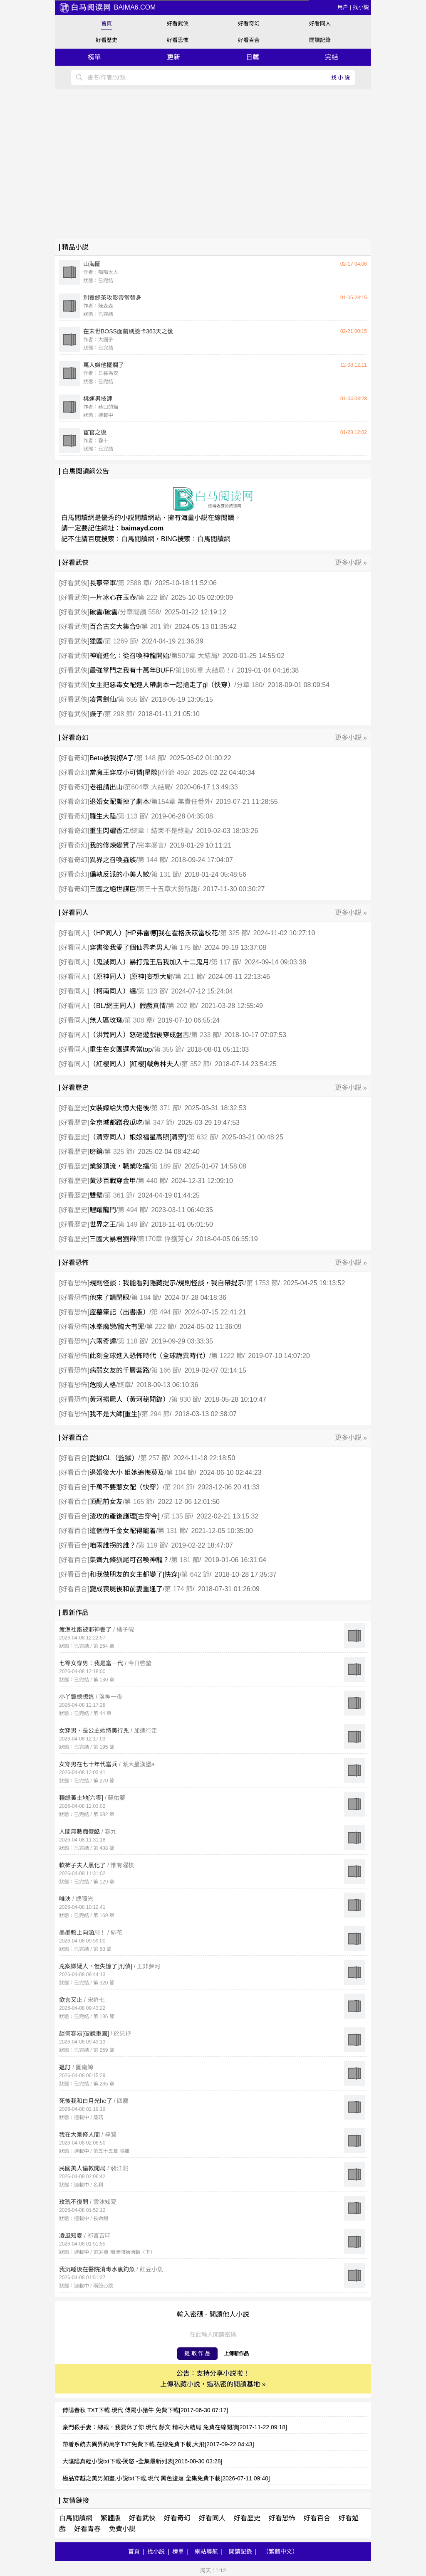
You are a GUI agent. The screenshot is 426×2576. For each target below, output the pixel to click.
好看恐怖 (177, 40)
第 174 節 (178, 1588)
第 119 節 (152, 1545)
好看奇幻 (249, 23)
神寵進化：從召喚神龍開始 (129, 655)
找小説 (361, 7)
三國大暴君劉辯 (112, 1238)
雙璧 (96, 1195)
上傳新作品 (236, 2354)
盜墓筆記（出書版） (119, 1312)
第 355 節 (168, 1049)
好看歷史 (106, 40)
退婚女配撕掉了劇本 (119, 801)
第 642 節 (195, 1574)
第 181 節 (185, 1559)
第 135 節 (177, 1516)
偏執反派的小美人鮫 (119, 874)
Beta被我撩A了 (111, 758)
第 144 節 (152, 859)
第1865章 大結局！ (203, 670)
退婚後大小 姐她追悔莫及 (126, 1472)
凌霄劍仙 (102, 699)
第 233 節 (205, 1034)
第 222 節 (152, 597)
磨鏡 (96, 1151)
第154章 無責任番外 (181, 801)
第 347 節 (158, 1122)
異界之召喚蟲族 (112, 859)
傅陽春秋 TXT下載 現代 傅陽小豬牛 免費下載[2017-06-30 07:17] (145, 2410)
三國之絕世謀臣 (112, 888)
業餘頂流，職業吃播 (119, 1166)
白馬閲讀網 (137, 538)
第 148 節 (150, 758)
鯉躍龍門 (102, 1209)
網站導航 (206, 2551)
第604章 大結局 (147, 787)
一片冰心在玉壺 (112, 597)
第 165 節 (138, 1501)
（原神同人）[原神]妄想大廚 (131, 976)
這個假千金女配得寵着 (122, 1530)
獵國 (96, 641)
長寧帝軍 (102, 583)
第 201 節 (155, 626)
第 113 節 (132, 816)
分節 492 (174, 772)
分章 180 (249, 684)
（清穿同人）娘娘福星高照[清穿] (137, 1137)
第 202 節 (182, 1005)
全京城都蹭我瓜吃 (116, 1122)
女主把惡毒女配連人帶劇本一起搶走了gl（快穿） (161, 684)
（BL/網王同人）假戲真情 (127, 1005)
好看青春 (87, 2528)
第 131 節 (165, 874)
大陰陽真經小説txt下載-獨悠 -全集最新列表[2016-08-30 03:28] (142, 2461)
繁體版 (111, 2518)
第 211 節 (189, 976)
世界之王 (102, 1224)
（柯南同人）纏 (112, 991)
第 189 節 (165, 1166)
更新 (173, 57)
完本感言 (151, 845)
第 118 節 (132, 1341)
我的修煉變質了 (112, 845)
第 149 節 (132, 1224)
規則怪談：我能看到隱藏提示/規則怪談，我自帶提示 (166, 1283)
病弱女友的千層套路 (119, 1370)
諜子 (96, 713)
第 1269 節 (120, 641)
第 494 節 (132, 1209)
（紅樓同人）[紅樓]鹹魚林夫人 (134, 1063)
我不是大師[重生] (114, 1413)
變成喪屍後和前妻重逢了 (126, 1588)
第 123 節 (152, 991)
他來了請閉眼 (109, 1297)
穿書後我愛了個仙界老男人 (129, 947)
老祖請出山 (106, 787)
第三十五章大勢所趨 (168, 888)
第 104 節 (180, 1472)
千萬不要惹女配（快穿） (126, 1487)
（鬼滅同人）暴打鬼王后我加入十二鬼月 (149, 962)
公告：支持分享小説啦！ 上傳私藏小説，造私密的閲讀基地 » (212, 2379)
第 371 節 (165, 1108)
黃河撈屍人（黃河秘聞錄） (129, 1399)
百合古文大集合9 (114, 626)
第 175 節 (185, 947)
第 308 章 (138, 1020)
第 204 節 (178, 1487)
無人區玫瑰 (106, 1020)
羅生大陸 (102, 816)
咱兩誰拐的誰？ (112, 1545)
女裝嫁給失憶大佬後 (119, 1108)
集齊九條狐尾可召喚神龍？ (129, 1559)
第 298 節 (118, 713)
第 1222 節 (227, 1355)
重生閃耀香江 (109, 830)
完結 (331, 57)
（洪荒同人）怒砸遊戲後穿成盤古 (139, 1034)
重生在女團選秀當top (120, 1049)
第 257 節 (154, 1458)
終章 (124, 1384)
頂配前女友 (106, 1501)
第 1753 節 (262, 1283)
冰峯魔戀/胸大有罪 (116, 1326)
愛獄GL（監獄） (113, 1458)
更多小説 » (351, 562)
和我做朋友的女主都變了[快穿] (134, 1574)
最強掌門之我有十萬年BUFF (131, 670)
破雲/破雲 (103, 612)
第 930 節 (185, 1399)
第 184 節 (145, 1297)
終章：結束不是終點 (161, 830)
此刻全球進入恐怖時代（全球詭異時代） (149, 1355)
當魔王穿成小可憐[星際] (124, 772)
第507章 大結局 (194, 655)
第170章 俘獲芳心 (164, 1238)
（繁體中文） (280, 2551)
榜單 (94, 57)
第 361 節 (118, 1195)
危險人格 (102, 1384)
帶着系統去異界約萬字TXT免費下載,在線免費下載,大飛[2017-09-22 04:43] (158, 2444)
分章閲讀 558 (139, 612)
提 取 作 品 (197, 2353)
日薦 (252, 57)
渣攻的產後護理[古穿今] (125, 1516)
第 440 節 (152, 1180)
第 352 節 (195, 1063)
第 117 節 (225, 962)
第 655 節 (132, 699)
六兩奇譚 (102, 1341)
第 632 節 (202, 1137)
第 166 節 (165, 1370)
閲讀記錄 (320, 40)
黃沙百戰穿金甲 (112, 1180)
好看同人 (320, 23)
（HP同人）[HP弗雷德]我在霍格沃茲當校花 (153, 933)
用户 (342, 7)
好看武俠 (177, 23)
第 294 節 (155, 1413)
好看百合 (249, 40)
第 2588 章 (133, 583)
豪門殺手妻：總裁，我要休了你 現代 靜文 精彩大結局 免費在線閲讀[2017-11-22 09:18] (174, 2427)
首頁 (106, 23)
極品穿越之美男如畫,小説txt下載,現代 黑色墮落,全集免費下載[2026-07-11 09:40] (166, 2478)
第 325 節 (234, 933)
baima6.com (107, 7)
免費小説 (122, 2528)
